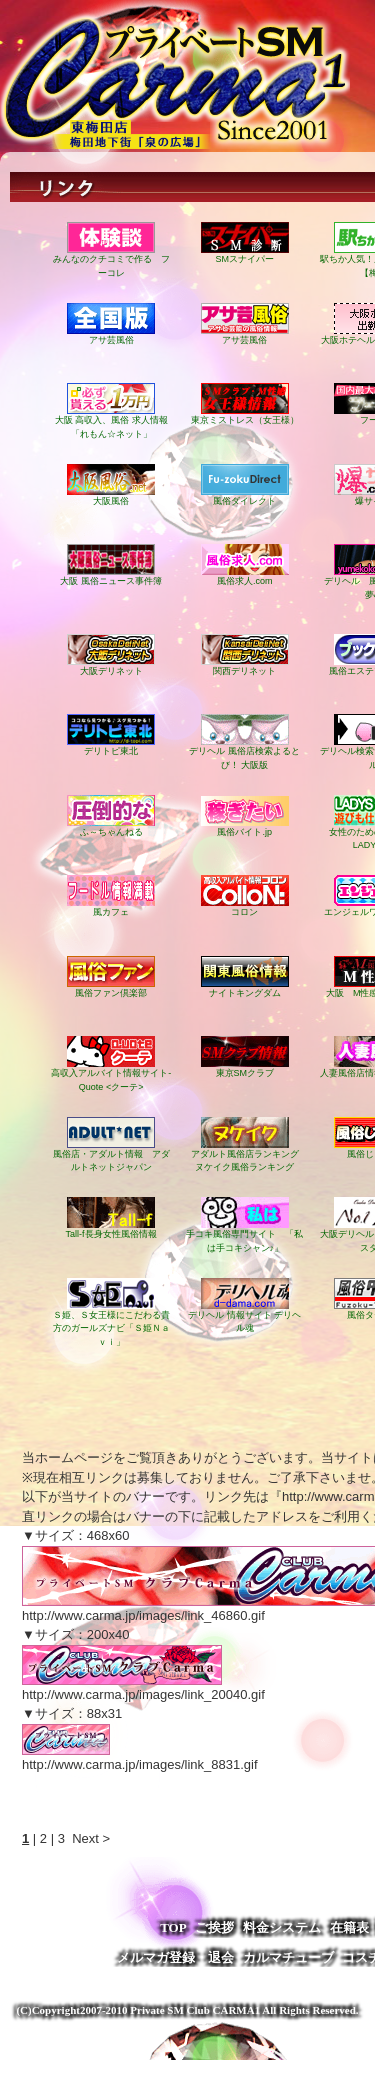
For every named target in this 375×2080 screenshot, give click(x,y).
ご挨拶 (214, 1927)
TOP (173, 1927)
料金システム (282, 1927)
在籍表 (349, 1927)
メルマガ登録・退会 (175, 1957)
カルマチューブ (288, 1957)
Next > (91, 1838)
